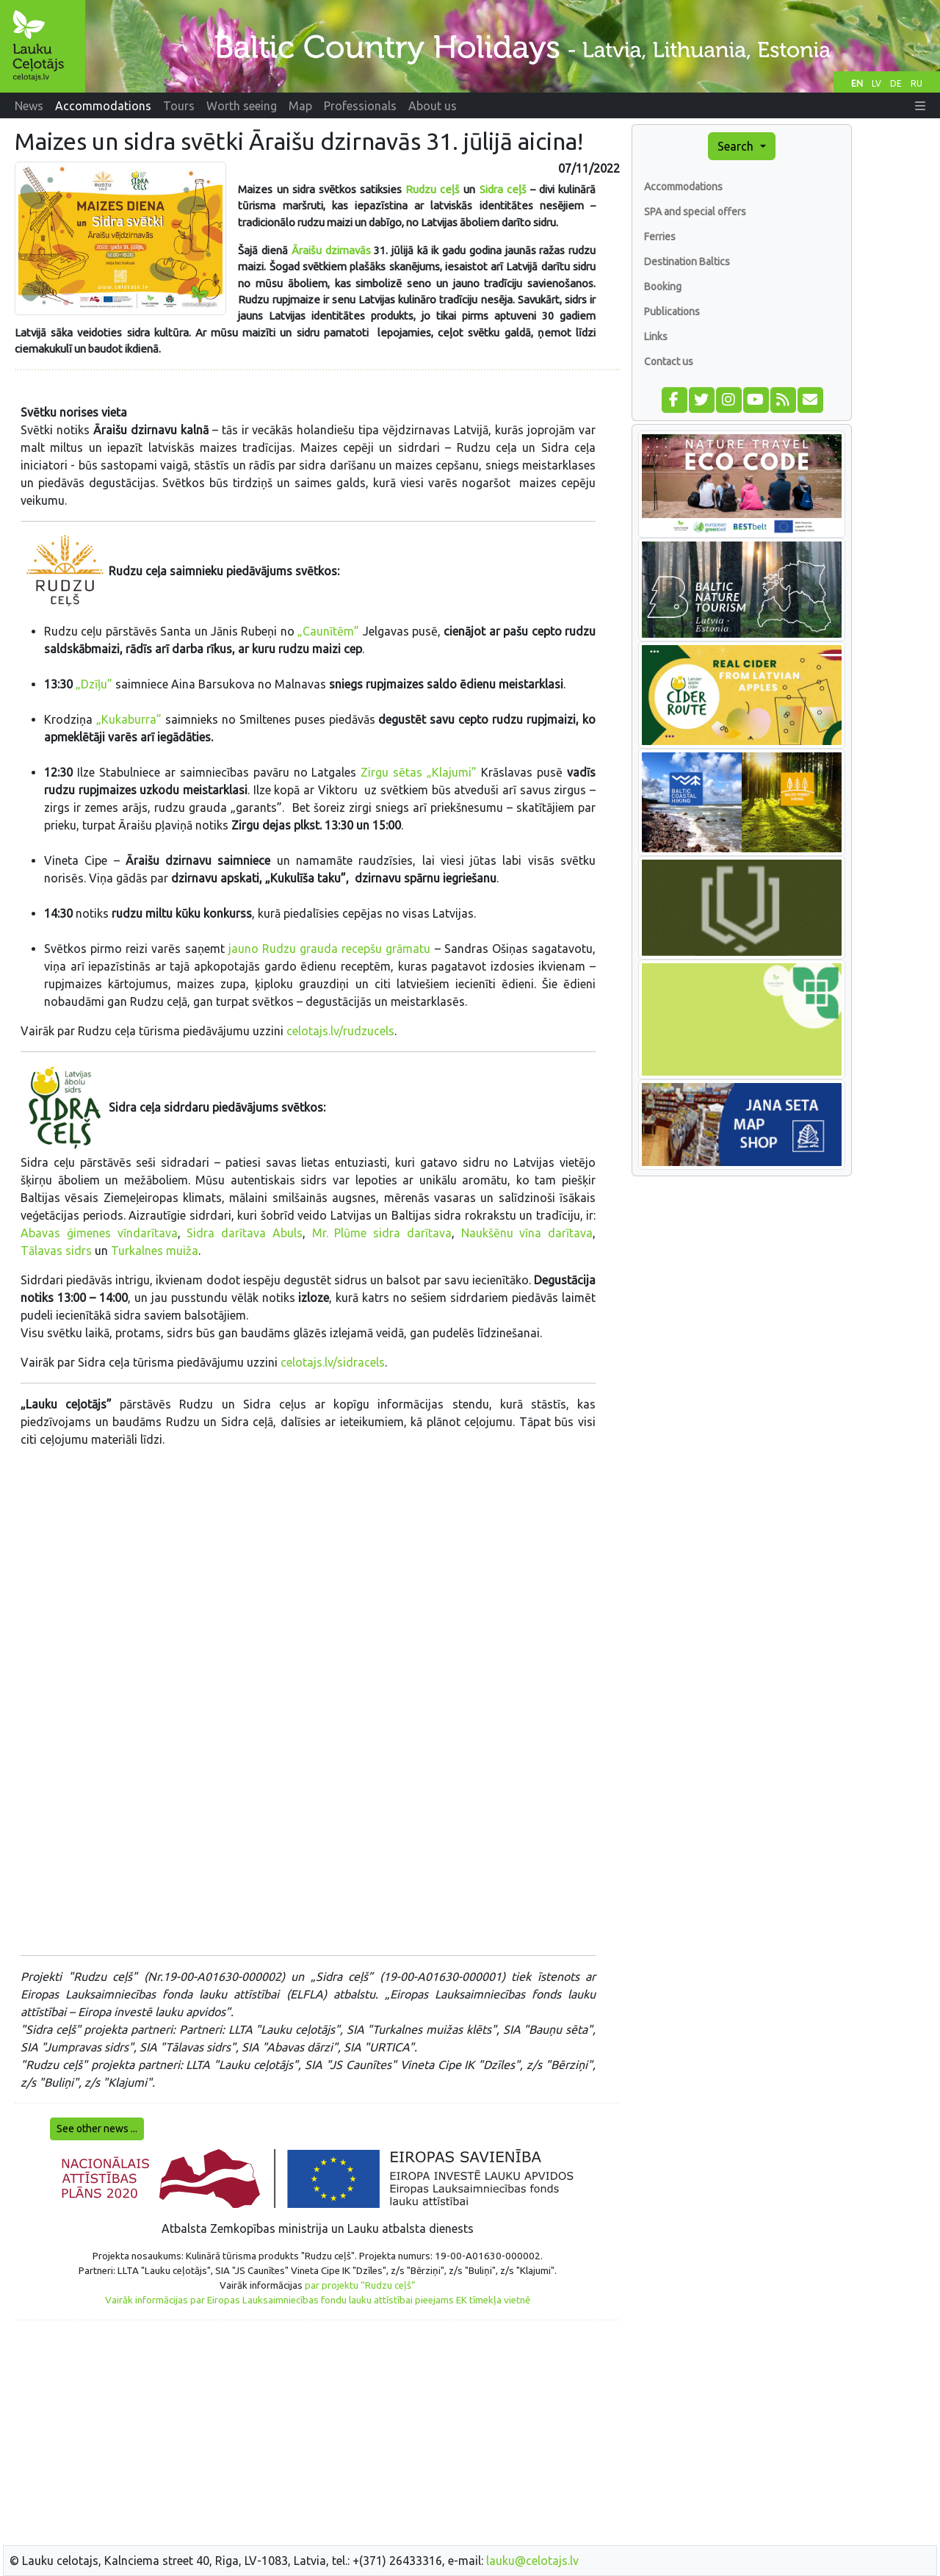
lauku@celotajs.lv (532, 2560)
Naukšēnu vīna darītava (527, 1233)
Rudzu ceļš (432, 189)
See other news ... (97, 2128)
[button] (920, 106)
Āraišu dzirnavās (331, 250)
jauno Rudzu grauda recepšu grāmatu (329, 948)
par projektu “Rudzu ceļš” (360, 2285)
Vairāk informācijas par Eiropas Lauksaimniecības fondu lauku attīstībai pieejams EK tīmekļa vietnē (317, 2300)
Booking (663, 286)
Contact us (668, 361)
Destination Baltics (687, 261)
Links (656, 336)
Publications (672, 311)
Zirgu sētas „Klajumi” (419, 772)
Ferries (660, 236)
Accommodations (683, 187)
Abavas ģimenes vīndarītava (99, 1233)
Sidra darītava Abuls (245, 1233)
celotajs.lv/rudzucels (340, 1030)
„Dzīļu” (95, 684)
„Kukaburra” (129, 719)
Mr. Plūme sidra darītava (382, 1233)
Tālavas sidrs (56, 1250)
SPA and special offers (695, 211)
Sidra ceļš (503, 189)
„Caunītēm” (328, 631)
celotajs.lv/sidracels (333, 1362)
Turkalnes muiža (154, 1250)
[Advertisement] (317, 2435)
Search (736, 146)
